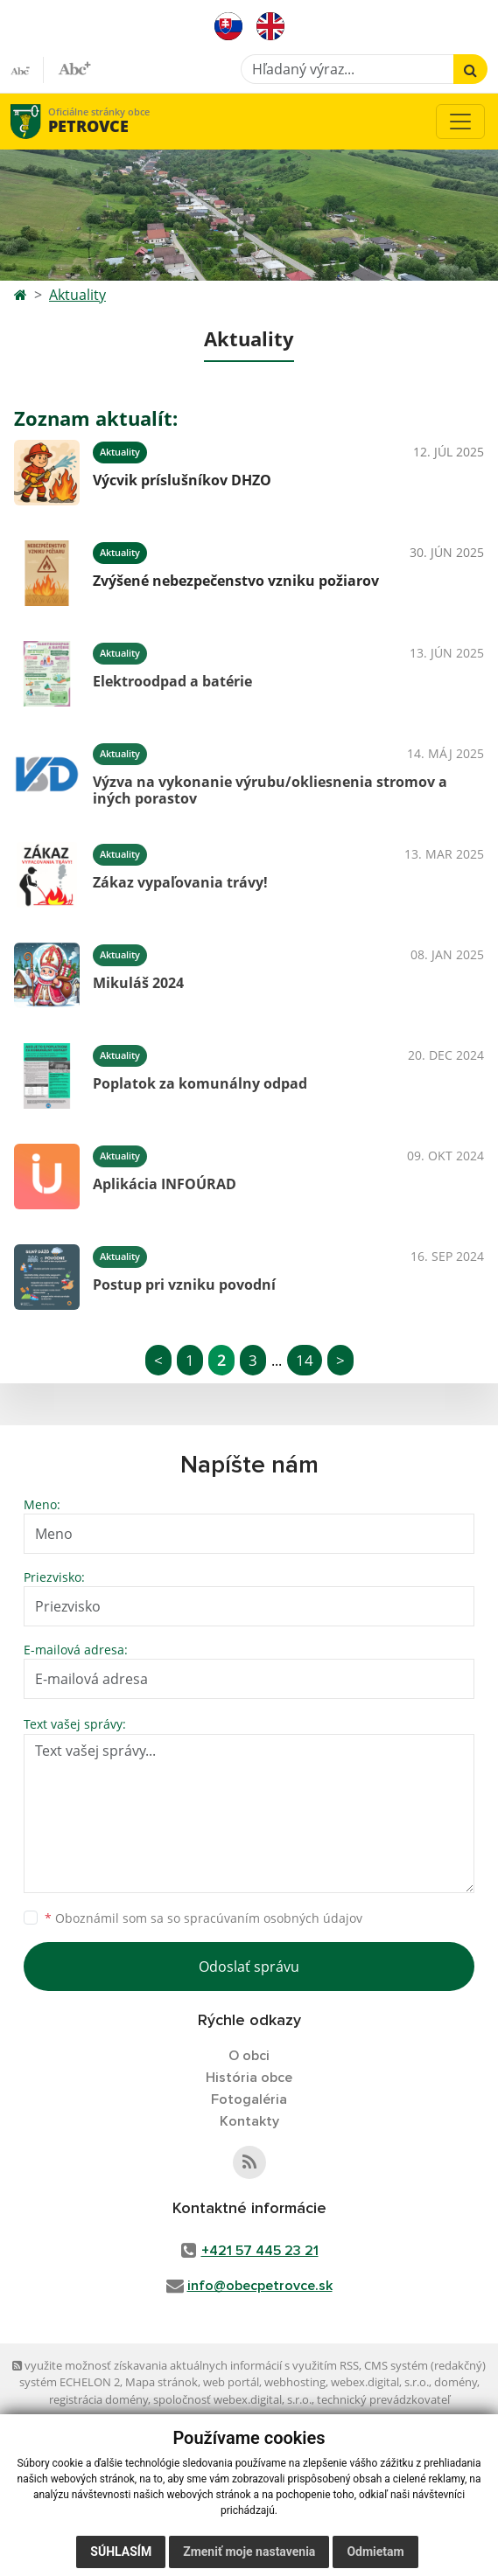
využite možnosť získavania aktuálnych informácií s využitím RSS (185, 2365)
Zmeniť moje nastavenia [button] (249, 2552)
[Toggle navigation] (460, 121)
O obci (249, 2056)
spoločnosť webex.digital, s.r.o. (232, 2399)
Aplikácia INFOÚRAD (164, 1184)
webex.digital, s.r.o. (380, 2382)
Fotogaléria (249, 2099)
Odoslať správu (249, 1966)
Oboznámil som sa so (203, 1918)
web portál (231, 2382)
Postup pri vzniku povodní (184, 1284)
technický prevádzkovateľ (383, 2399)
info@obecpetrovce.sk (260, 2286)
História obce (249, 2078)
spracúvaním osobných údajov (273, 1918)
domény (455, 2382)
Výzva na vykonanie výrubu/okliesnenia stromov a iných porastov (270, 790)
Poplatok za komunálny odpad (200, 1083)
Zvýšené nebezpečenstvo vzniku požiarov (236, 580)
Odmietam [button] (375, 2552)
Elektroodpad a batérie (172, 681)
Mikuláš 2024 (138, 982)
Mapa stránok (161, 2382)
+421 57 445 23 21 (260, 2251)
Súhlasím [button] (120, 2552)
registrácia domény (98, 2399)
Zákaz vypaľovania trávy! (180, 882)
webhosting (295, 2382)
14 (304, 1360)
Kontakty (249, 2121)
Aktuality (77, 294)
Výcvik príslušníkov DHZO (182, 480)
